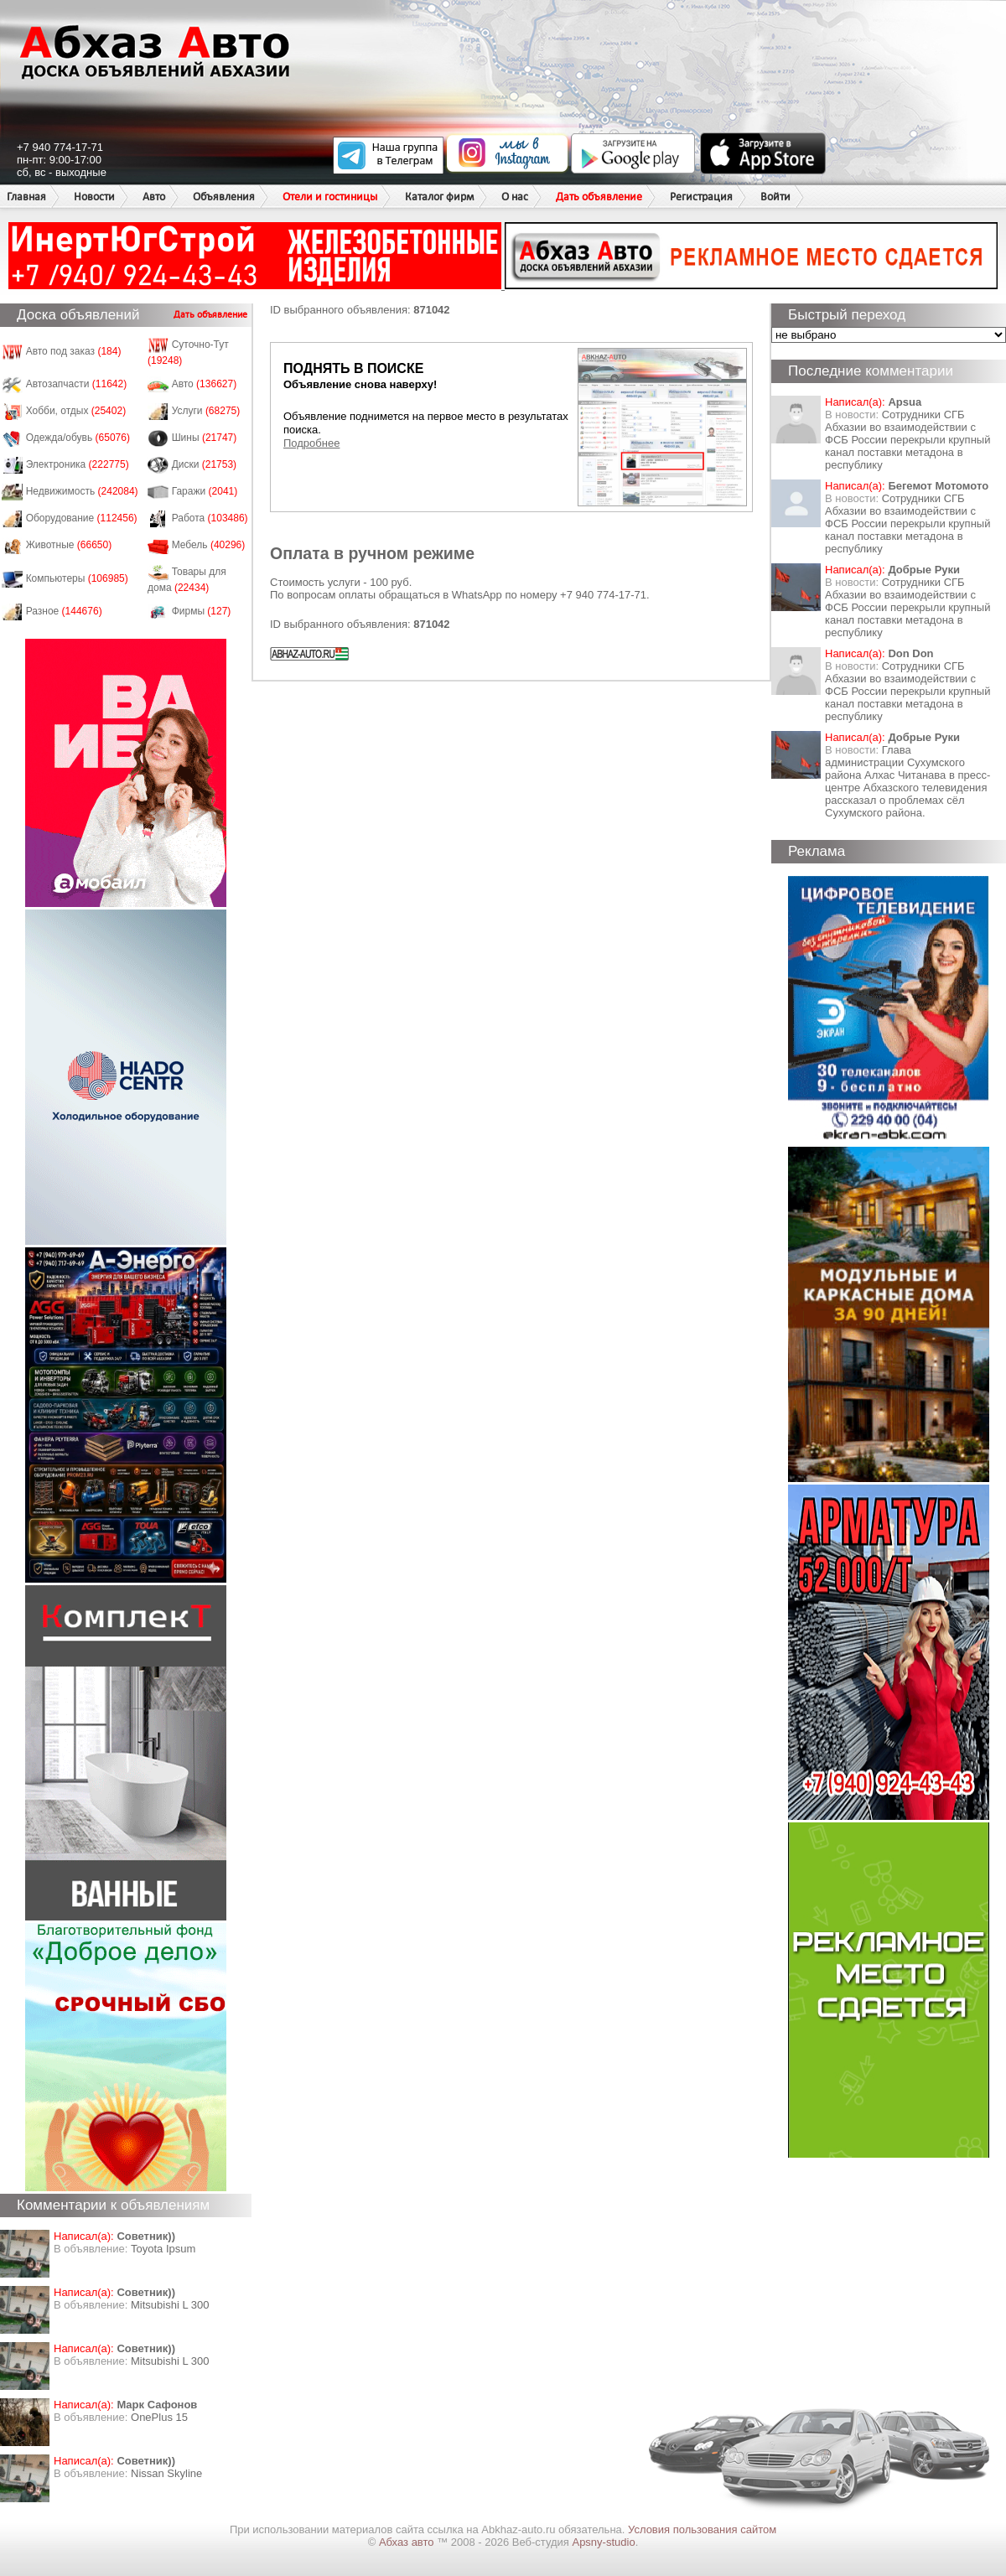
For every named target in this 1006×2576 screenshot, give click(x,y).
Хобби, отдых (76, 411)
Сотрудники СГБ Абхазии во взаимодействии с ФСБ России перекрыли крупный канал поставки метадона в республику (907, 439)
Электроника (77, 464)
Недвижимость (82, 491)
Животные (69, 545)
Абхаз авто (408, 2542)
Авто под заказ (74, 351)
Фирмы (201, 611)
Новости (94, 196)
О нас (514, 196)
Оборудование (81, 518)
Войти (775, 196)
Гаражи (205, 491)
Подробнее (311, 443)
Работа (210, 518)
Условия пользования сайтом (702, 2529)
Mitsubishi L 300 (170, 2305)
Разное (64, 611)
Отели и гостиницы (330, 196)
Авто (154, 196)
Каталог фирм (439, 196)
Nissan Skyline (166, 2473)
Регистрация (701, 196)
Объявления (224, 196)
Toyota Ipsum (163, 2248)
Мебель (209, 545)
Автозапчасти (76, 384)
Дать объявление (599, 196)
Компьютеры (77, 578)
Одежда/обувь (78, 437)
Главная (26, 196)
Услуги (206, 411)
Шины (204, 437)
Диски (204, 464)
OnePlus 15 (159, 2417)
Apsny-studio (603, 2542)
